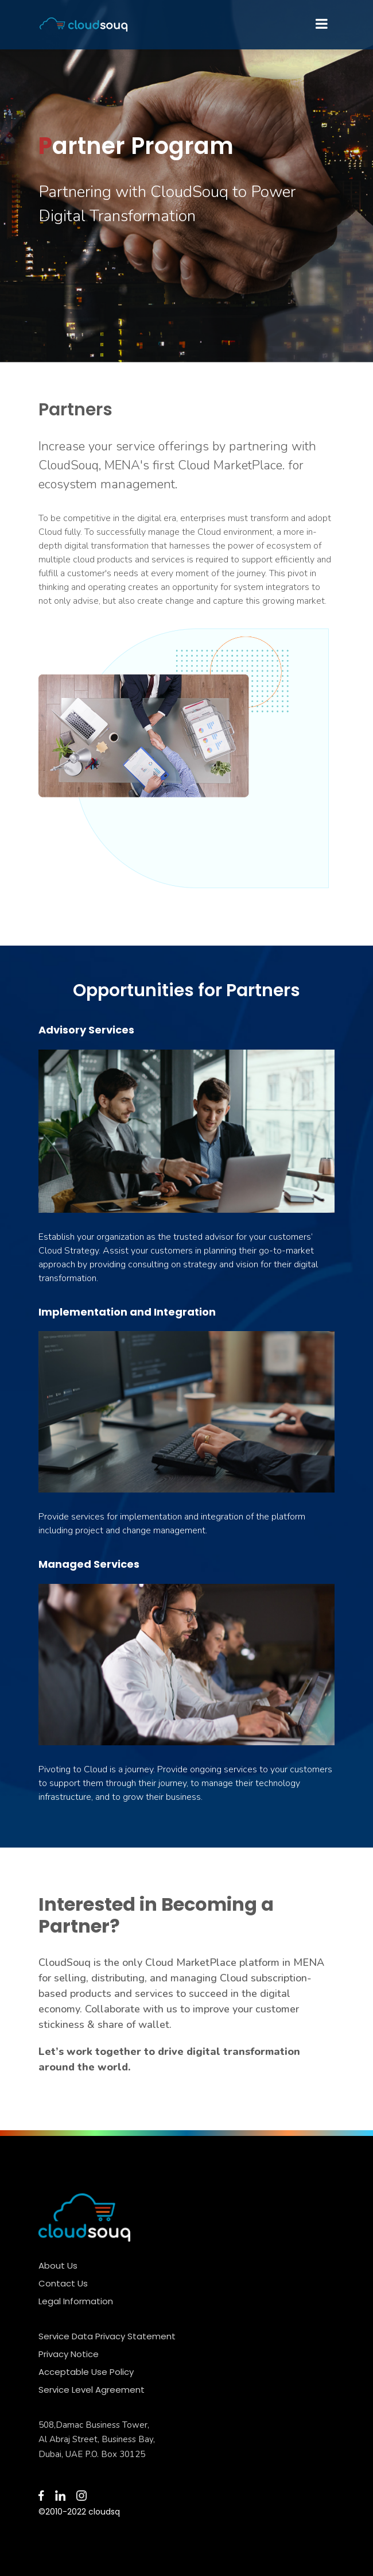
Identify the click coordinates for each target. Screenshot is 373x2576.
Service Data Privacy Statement (107, 2336)
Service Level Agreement (91, 2390)
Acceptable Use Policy (86, 2372)
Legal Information (75, 2301)
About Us (57, 2265)
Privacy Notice (68, 2354)
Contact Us (63, 2283)
